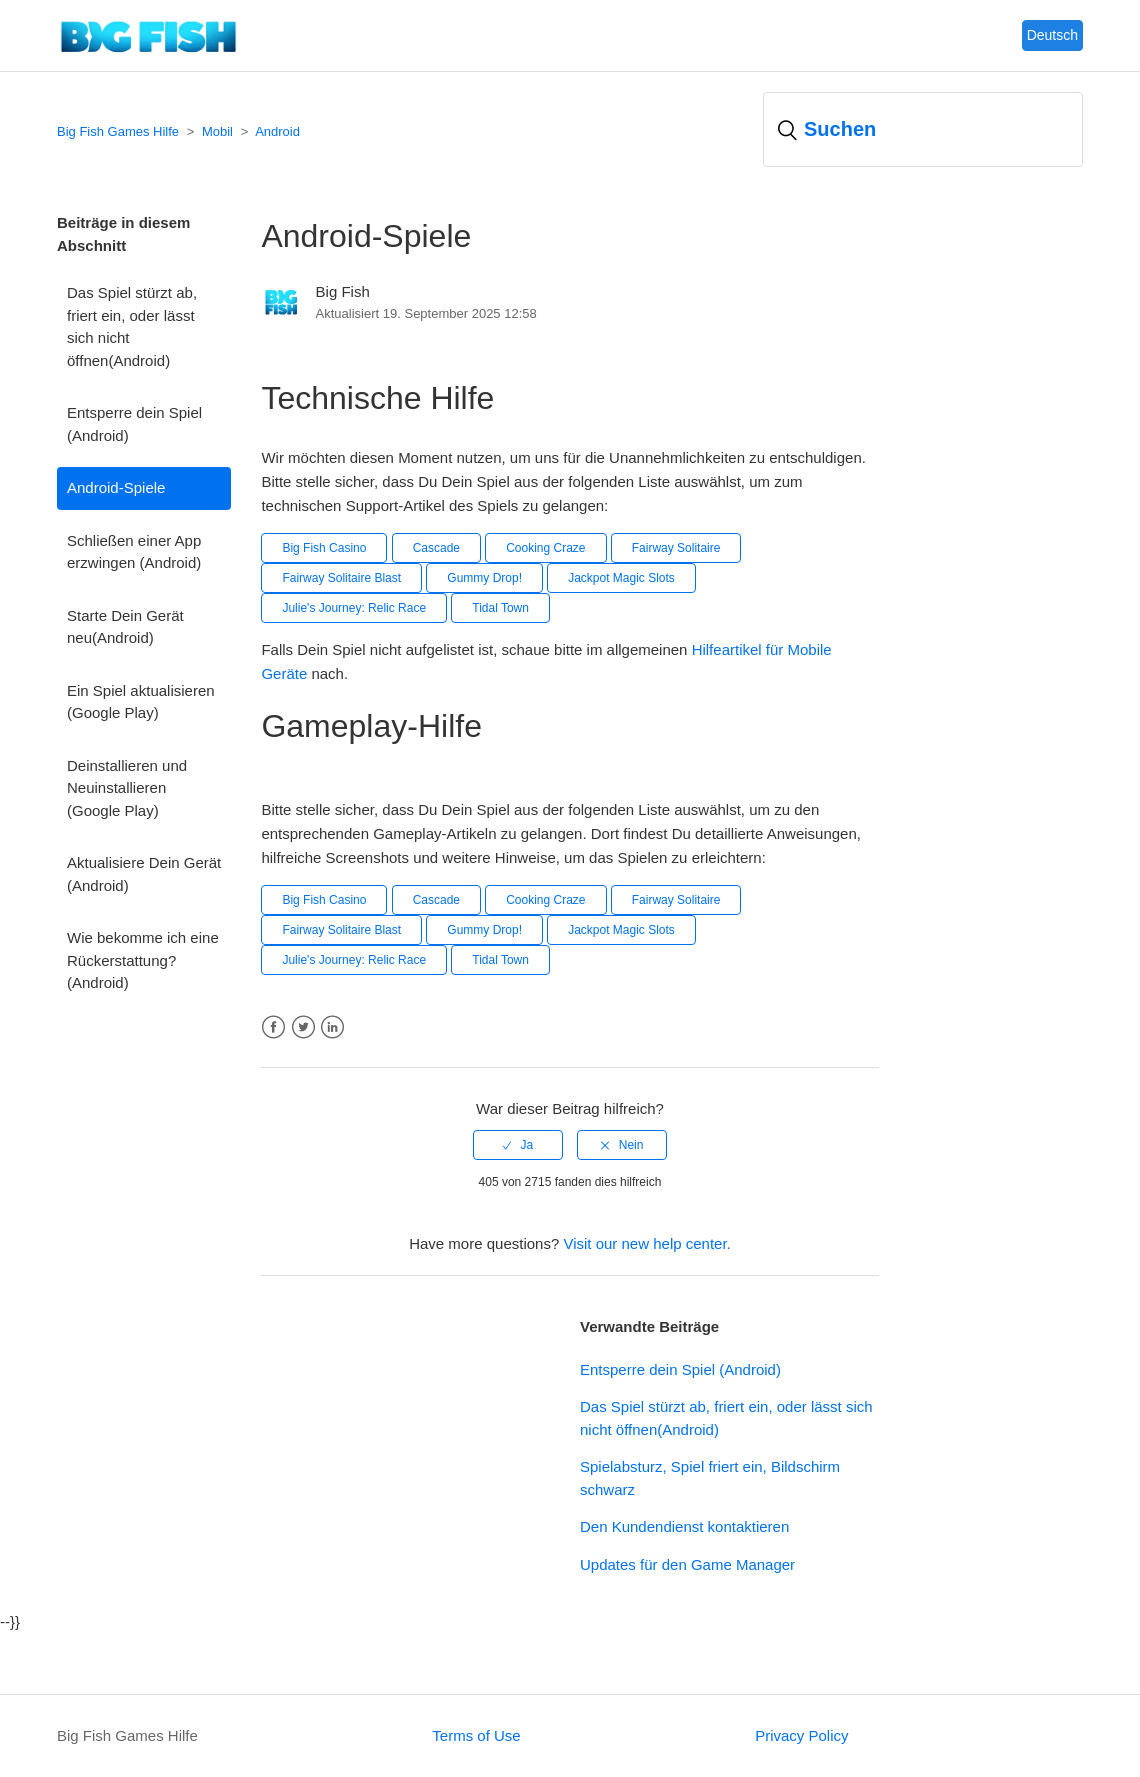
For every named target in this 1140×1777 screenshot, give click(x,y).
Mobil (217, 131)
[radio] (518, 1145)
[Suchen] (923, 129)
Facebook (273, 1027)
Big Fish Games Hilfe (118, 131)
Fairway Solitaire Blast (341, 578)
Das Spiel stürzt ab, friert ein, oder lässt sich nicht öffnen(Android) (132, 326)
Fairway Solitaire (676, 548)
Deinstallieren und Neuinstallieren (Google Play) (127, 788)
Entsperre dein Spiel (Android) (134, 424)
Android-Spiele (116, 487)
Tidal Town (500, 608)
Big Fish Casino (324, 548)
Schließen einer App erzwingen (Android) (134, 552)
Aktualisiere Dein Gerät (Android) (144, 874)
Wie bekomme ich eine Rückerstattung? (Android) (143, 960)
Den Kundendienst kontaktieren (684, 1526)
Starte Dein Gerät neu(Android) (125, 627)
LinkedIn (332, 1027)
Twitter (303, 1027)
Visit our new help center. (646, 1243)
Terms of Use (476, 1735)
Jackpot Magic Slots (621, 578)
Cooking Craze (545, 548)
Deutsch (1052, 35)
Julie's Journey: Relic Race (354, 608)
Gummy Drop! (484, 578)
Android (277, 131)
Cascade (436, 548)
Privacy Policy (801, 1735)
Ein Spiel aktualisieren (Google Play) (141, 702)
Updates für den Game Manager (687, 1564)
